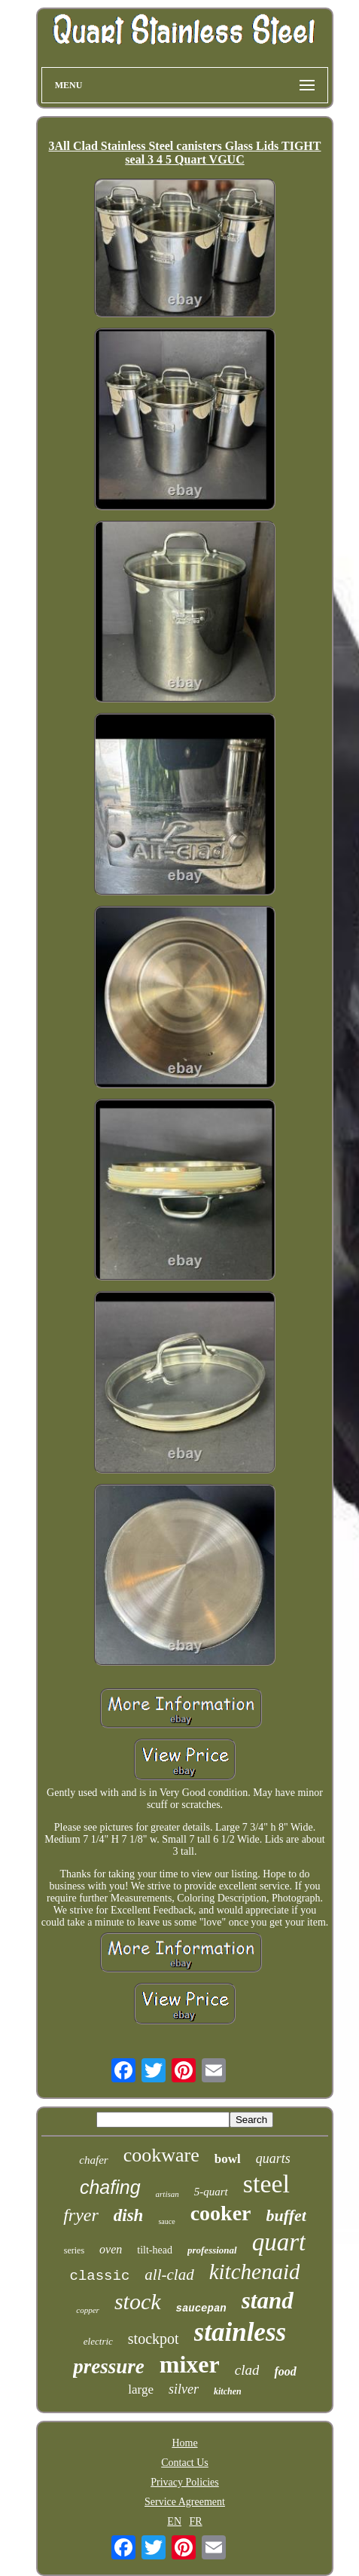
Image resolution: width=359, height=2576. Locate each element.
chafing (110, 2187)
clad (247, 2370)
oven (110, 2249)
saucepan (201, 2308)
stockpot (153, 2338)
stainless (240, 2332)
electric (98, 2341)
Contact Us (184, 2462)
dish (129, 2215)
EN (174, 2521)
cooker (220, 2213)
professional (212, 2250)
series (74, 2250)
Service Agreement (185, 2501)
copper (87, 2309)
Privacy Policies (185, 2482)
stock (137, 2301)
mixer (190, 2364)
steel (266, 2184)
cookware (161, 2155)
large (141, 2389)
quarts (273, 2158)
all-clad (169, 2274)
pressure (109, 2366)
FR (196, 2521)
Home (184, 2443)
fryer (81, 2215)
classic (100, 2276)
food (285, 2371)
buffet (286, 2215)
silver (184, 2389)
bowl (227, 2159)
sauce (166, 2221)
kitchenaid (254, 2271)
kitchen (228, 2391)
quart (279, 2242)
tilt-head (154, 2250)
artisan (167, 2193)
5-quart (211, 2192)
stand (268, 2300)
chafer (93, 2160)
